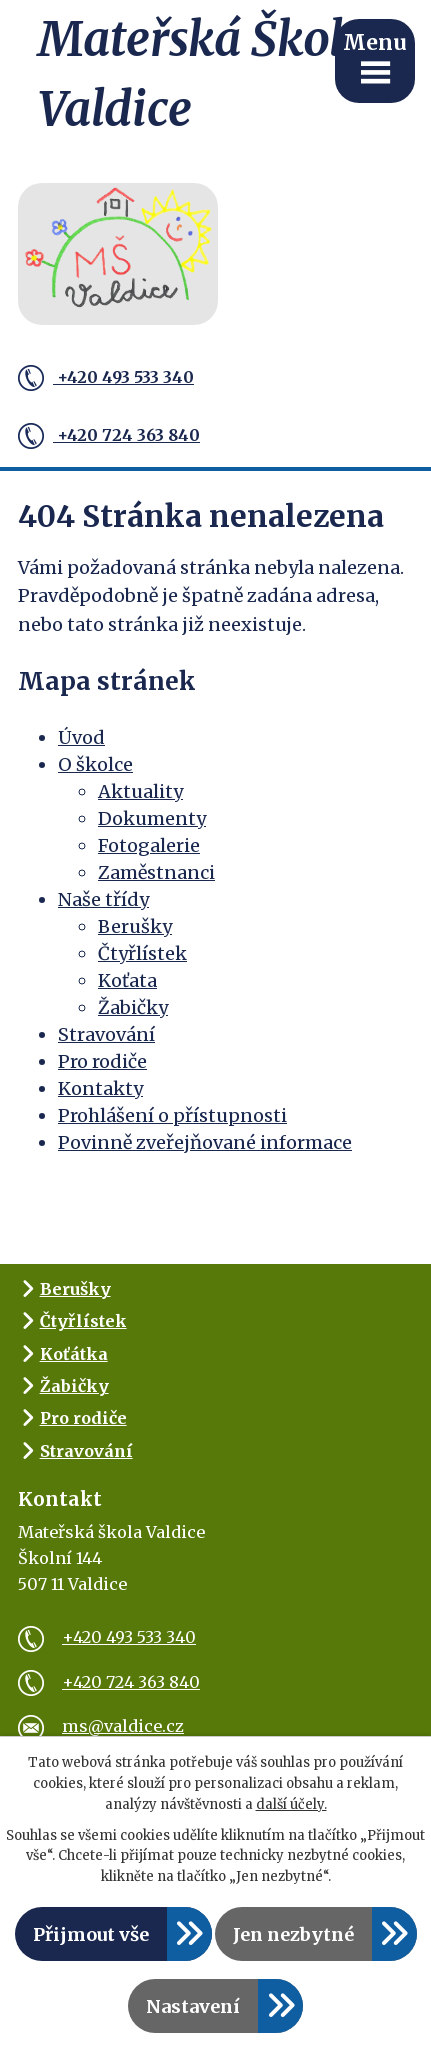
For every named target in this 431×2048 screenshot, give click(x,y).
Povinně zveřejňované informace (205, 1142)
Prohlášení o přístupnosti (172, 1115)
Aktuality (140, 791)
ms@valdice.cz (101, 1726)
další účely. (291, 1804)
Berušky (135, 926)
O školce (95, 764)
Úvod (81, 737)
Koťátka (74, 1354)
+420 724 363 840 (109, 436)
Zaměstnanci (156, 872)
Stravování (106, 1034)
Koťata (127, 980)
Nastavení (193, 2006)
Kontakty (100, 1088)
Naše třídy (103, 899)
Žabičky (133, 1007)
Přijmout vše (91, 1934)
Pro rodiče (102, 1061)
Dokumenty (152, 818)
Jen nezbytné (293, 1934)
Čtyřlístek (142, 953)
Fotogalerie (149, 845)
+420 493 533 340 (106, 378)
